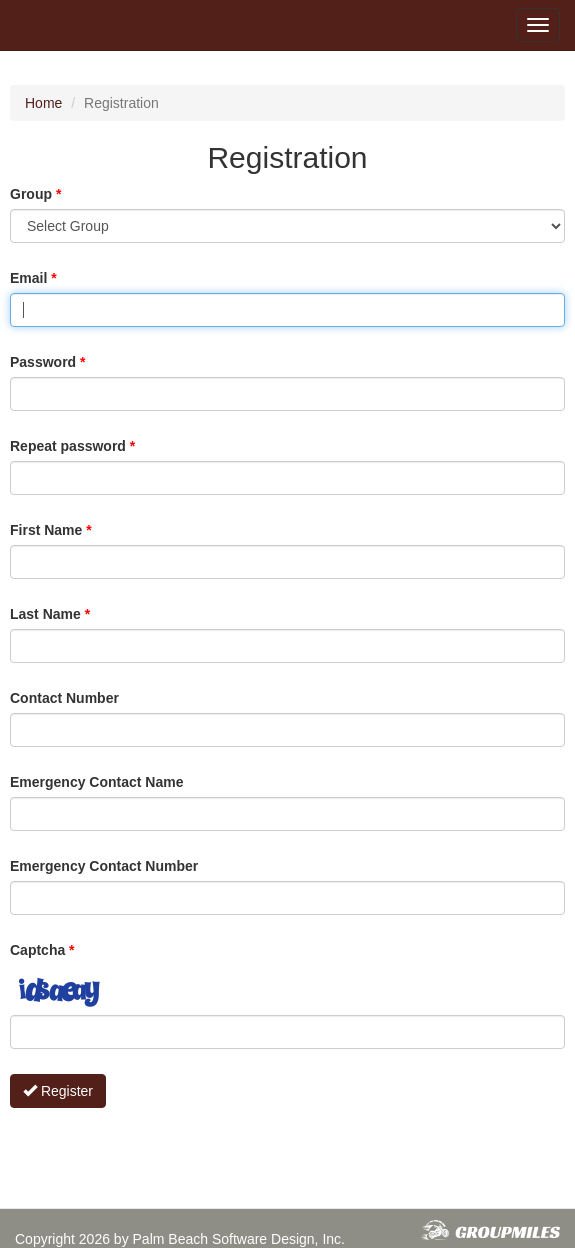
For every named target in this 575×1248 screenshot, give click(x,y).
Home (43, 103)
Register (58, 1091)
